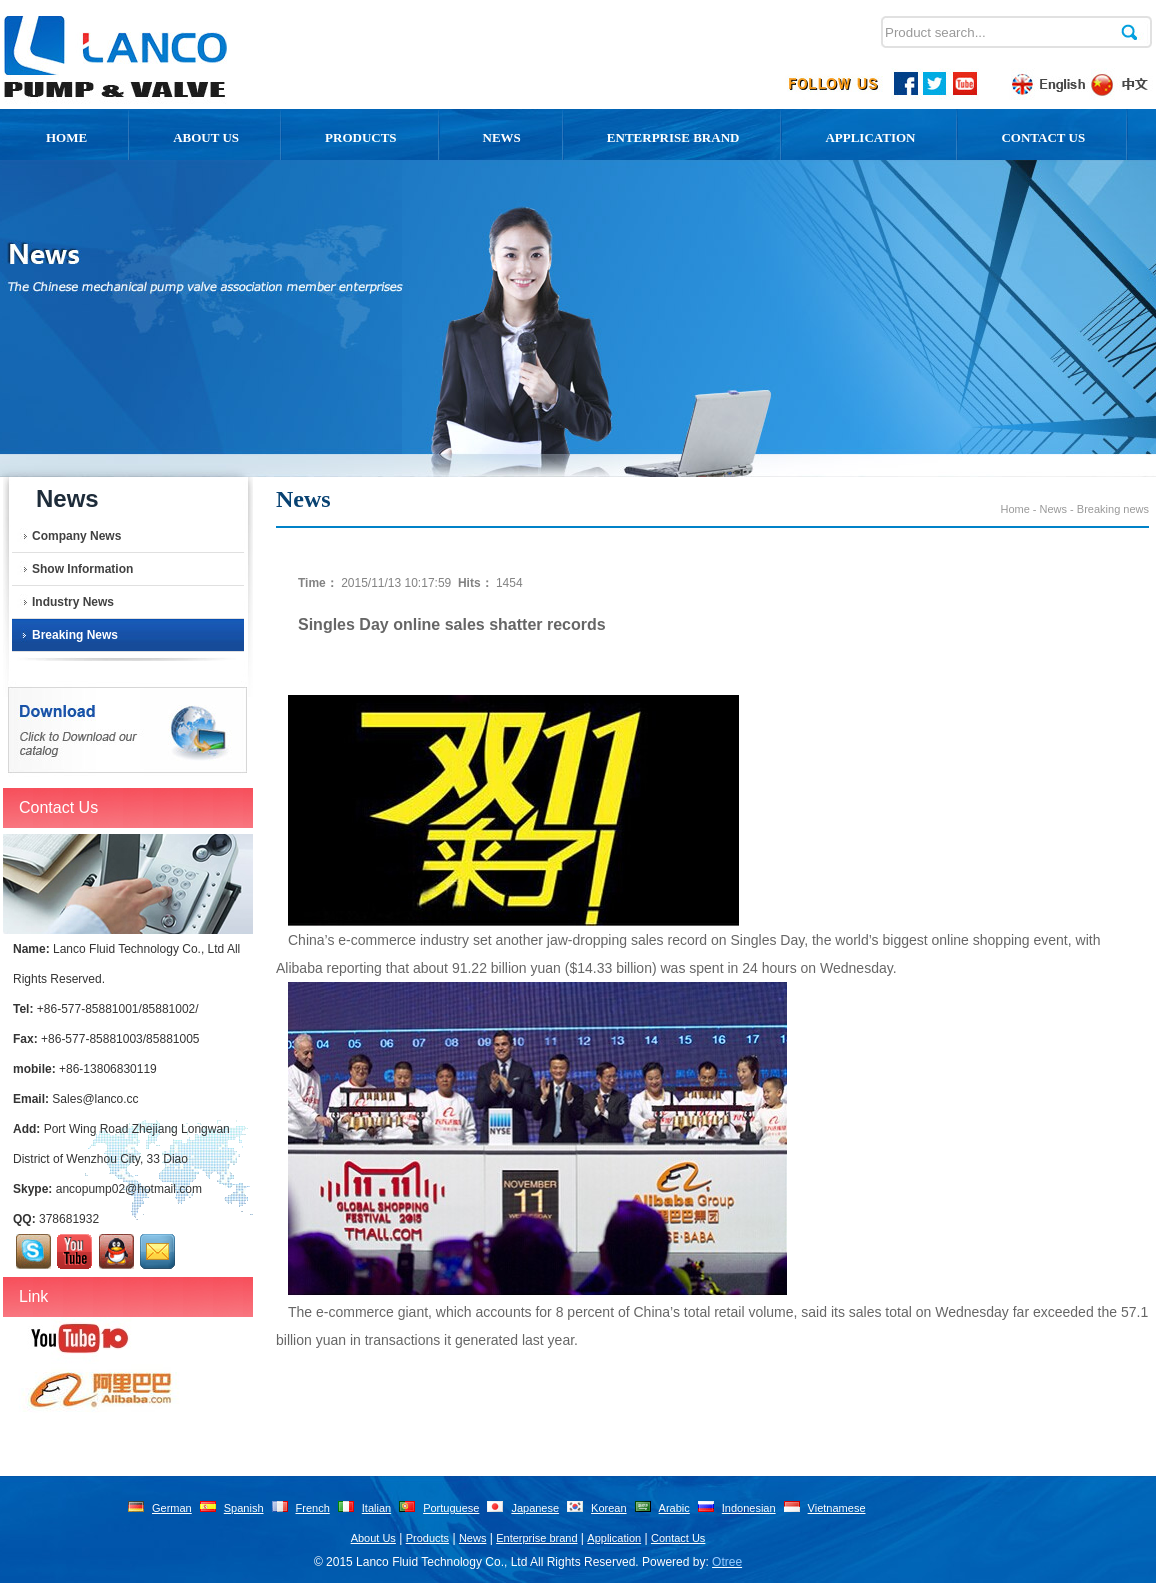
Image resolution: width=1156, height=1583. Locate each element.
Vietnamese (837, 1508)
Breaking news (75, 635)
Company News (76, 536)
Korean (608, 1508)
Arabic (674, 1508)
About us (206, 137)
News (502, 137)
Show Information (82, 569)
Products (361, 137)
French (313, 1508)
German (172, 1508)
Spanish (244, 1508)
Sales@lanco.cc (95, 1099)
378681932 (69, 1219)
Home (66, 137)
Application (870, 137)
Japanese (535, 1508)
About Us (373, 1538)
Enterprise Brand (673, 137)
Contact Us (1043, 137)
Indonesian (749, 1508)
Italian (376, 1508)
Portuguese (451, 1508)
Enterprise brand (536, 1538)
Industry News (73, 602)
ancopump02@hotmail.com (129, 1189)
